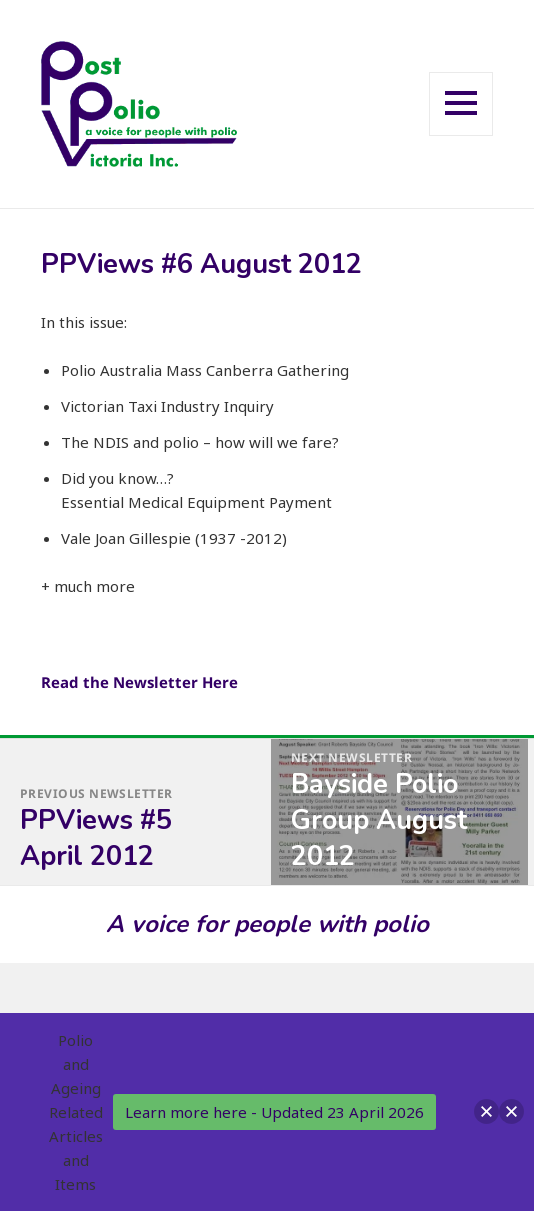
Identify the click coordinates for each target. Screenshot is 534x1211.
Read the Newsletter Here (139, 682)
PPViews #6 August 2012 (201, 264)
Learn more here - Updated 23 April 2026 (274, 1112)
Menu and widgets (461, 134)
